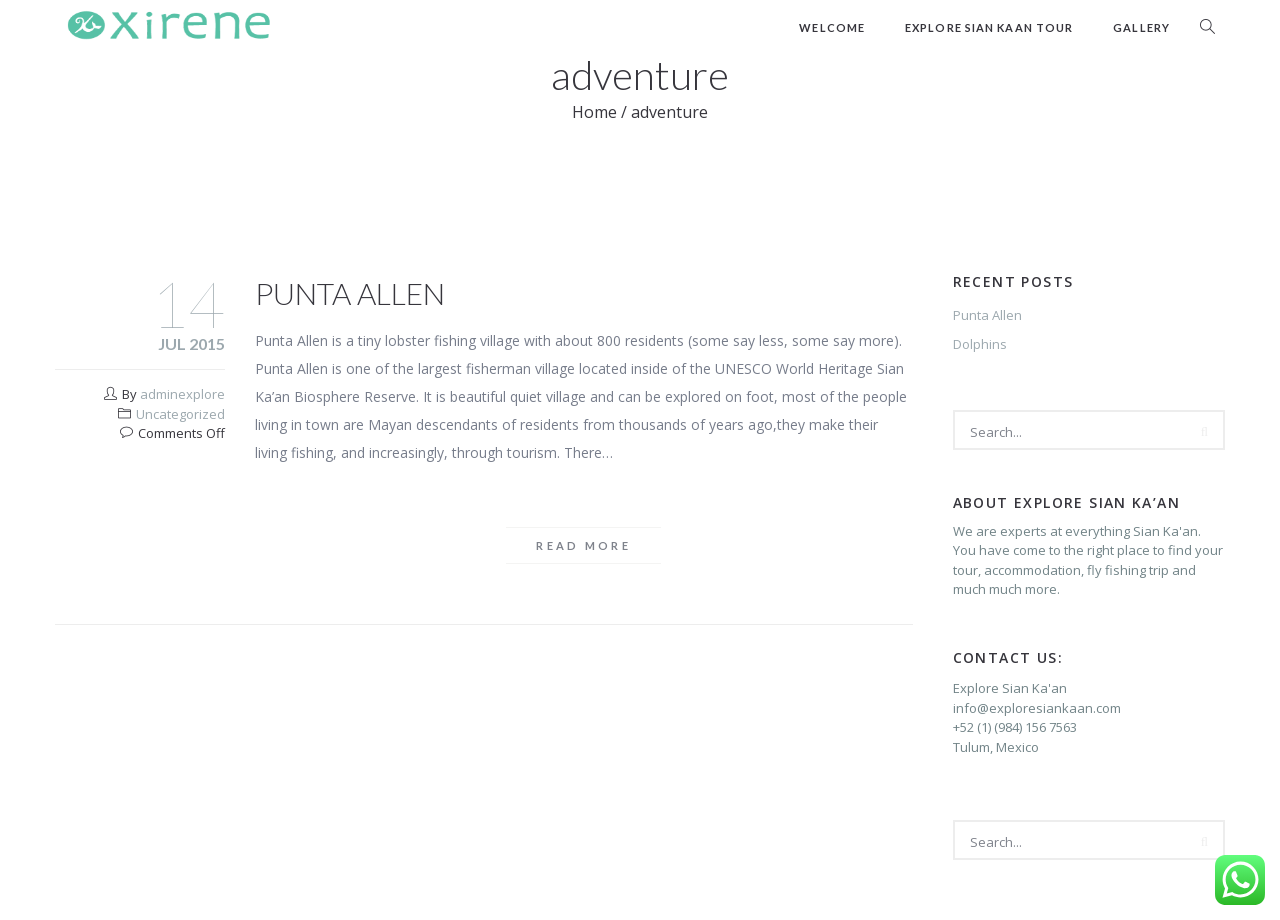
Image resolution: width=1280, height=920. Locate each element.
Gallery (1141, 27)
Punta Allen (350, 293)
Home (594, 112)
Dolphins (980, 344)
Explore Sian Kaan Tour (989, 27)
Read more (583, 545)
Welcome (832, 27)
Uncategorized (180, 414)
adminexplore (182, 394)
